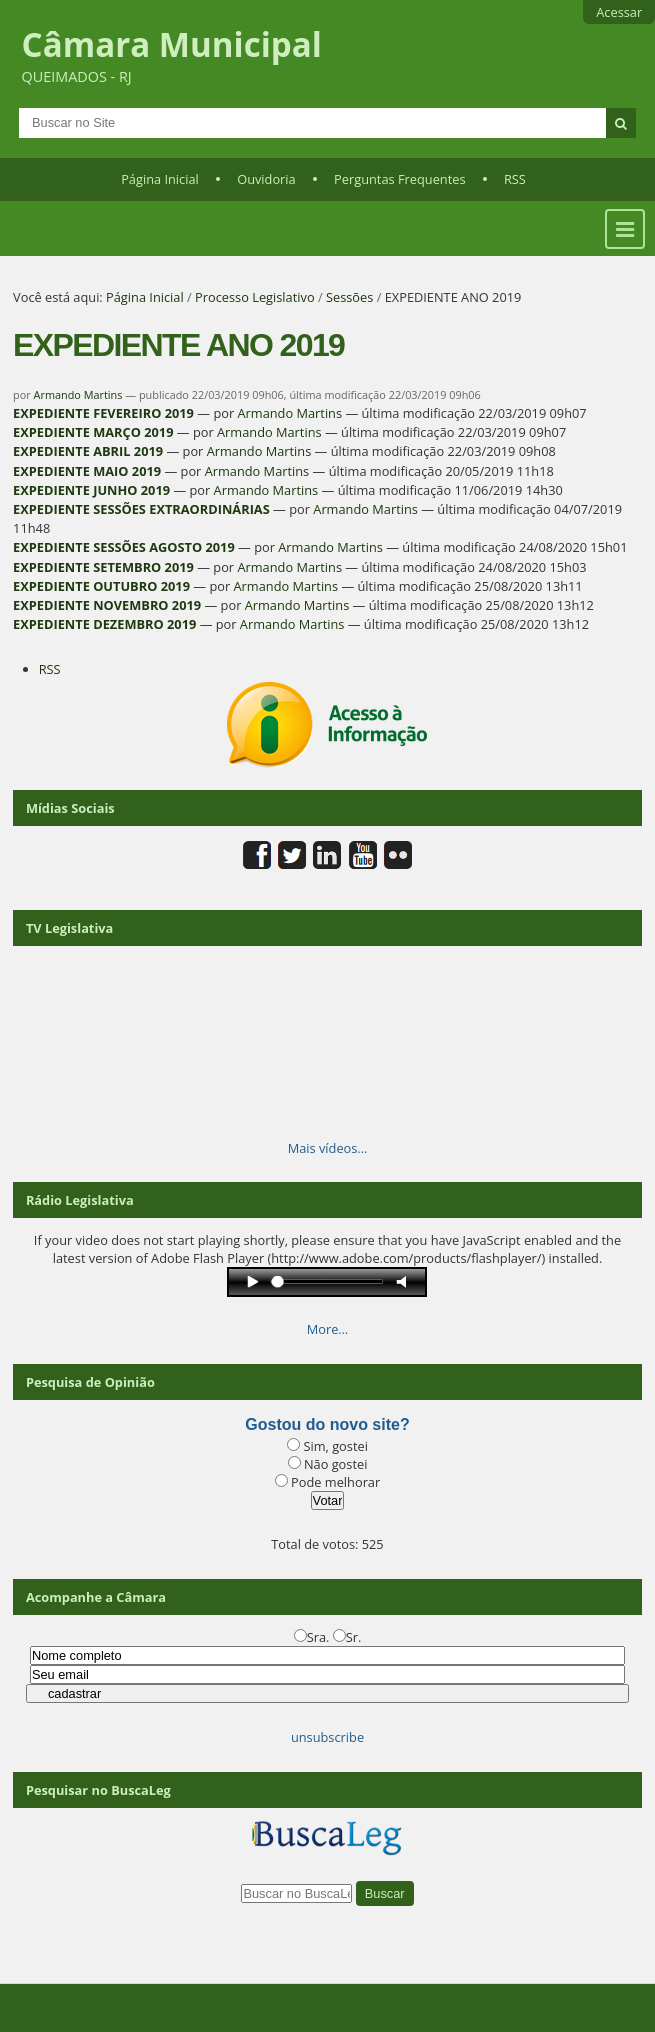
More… (328, 1329)
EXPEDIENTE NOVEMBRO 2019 (107, 605)
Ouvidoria (266, 179)
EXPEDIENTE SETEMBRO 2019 (103, 567)
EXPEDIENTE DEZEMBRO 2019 (104, 624)
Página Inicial (160, 179)
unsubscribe (327, 1737)
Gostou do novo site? (327, 1424)
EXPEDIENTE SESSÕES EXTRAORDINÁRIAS (141, 509)
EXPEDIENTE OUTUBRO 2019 (101, 586)
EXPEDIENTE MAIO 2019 (87, 471)
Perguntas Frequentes (399, 179)
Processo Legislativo (255, 297)
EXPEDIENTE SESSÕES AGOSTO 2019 (124, 547)
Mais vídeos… (328, 1148)
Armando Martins (78, 394)
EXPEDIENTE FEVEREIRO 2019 (103, 413)
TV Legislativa (69, 928)
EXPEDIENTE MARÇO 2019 (93, 432)
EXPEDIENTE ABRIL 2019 (88, 451)
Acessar (619, 12)
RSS (515, 179)
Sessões (349, 297)
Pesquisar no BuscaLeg (98, 1790)
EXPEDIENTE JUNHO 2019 (91, 490)
